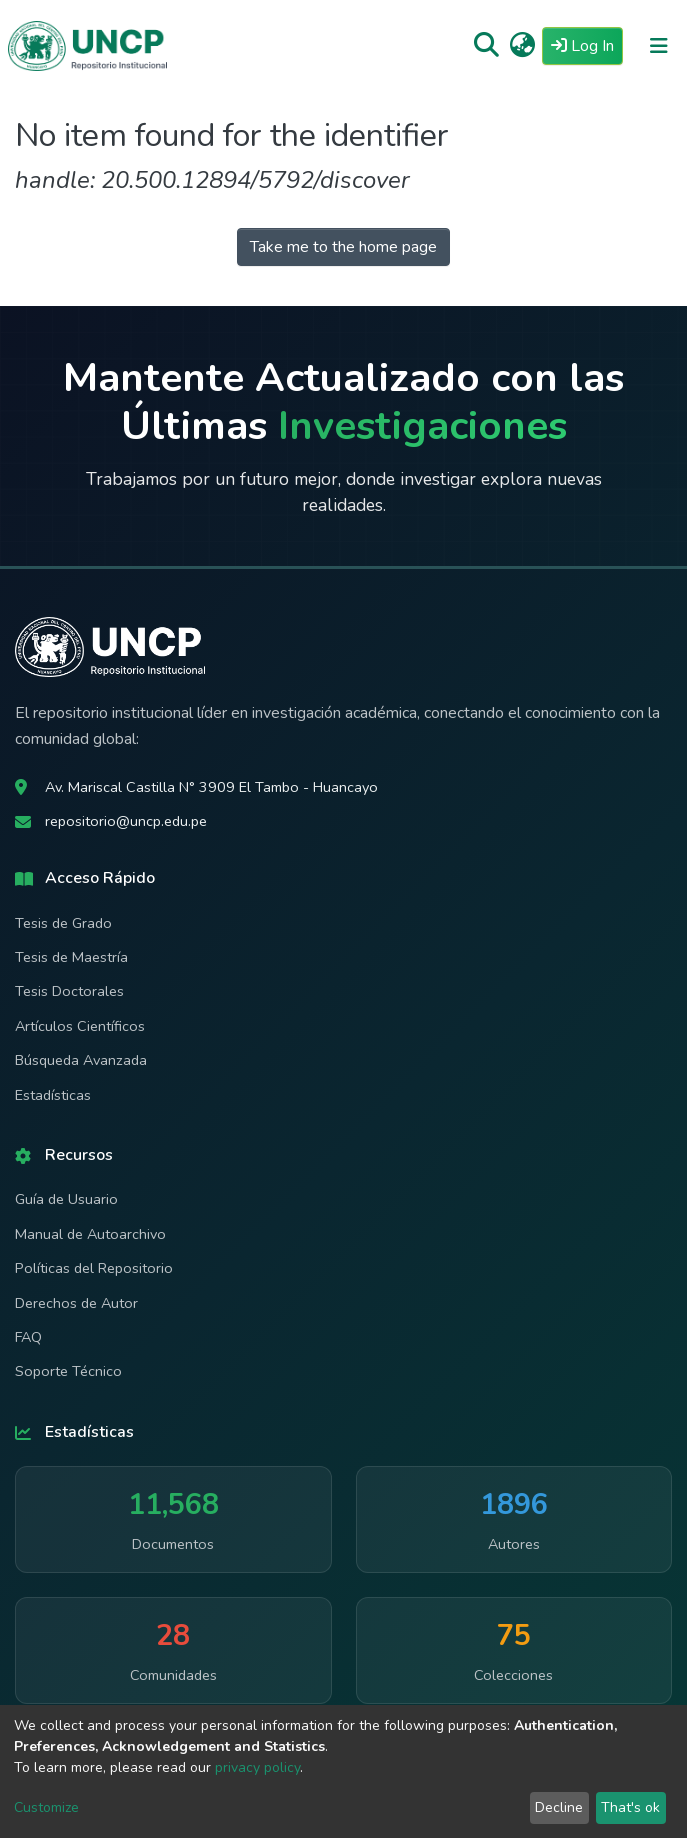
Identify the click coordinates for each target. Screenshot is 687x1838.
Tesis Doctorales (69, 991)
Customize (46, 1807)
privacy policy (257, 1767)
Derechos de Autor (76, 1303)
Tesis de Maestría (71, 957)
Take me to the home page (343, 247)
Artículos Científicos (80, 1026)
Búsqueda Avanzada (81, 1060)
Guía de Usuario (66, 1199)
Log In (587, 45)
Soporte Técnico (68, 1371)
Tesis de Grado (63, 923)
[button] (522, 46)
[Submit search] (486, 46)
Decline (559, 1807)
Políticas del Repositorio (94, 1268)
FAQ (28, 1337)
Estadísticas (53, 1095)
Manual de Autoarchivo (90, 1234)
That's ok (630, 1807)
